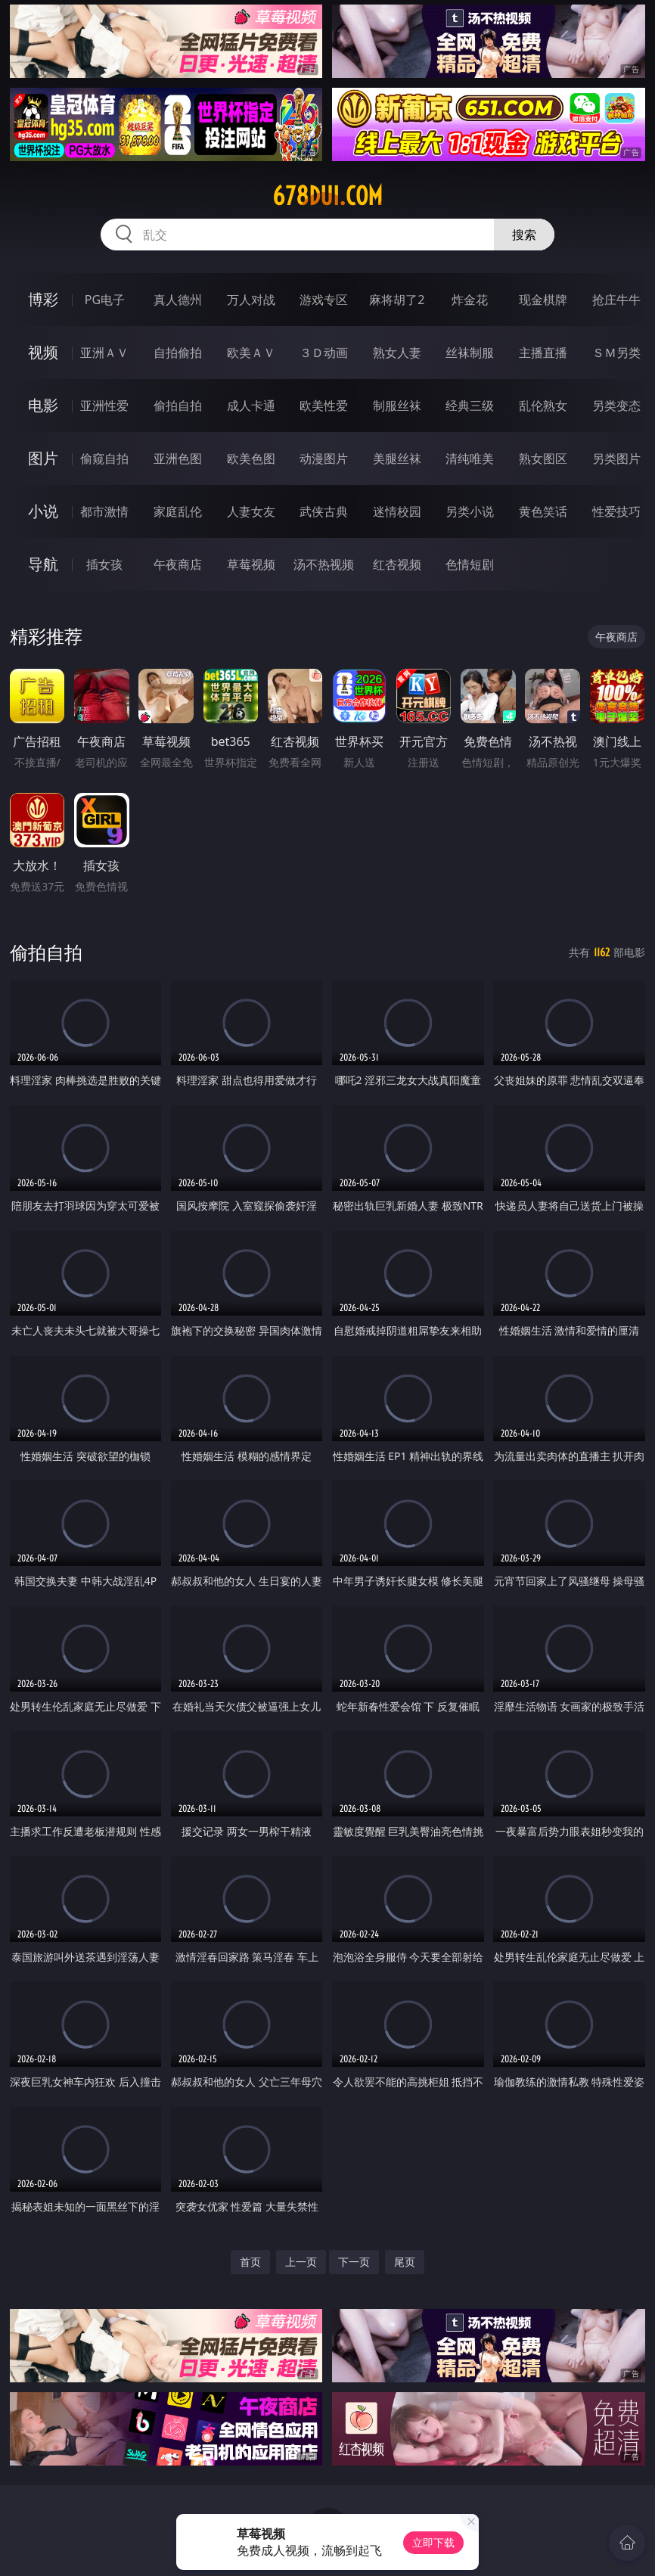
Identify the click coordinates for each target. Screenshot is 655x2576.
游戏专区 (324, 299)
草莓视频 (251, 564)
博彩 (43, 299)
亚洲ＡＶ (104, 352)
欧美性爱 (324, 405)
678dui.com (327, 196)
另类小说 (469, 511)
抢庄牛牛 (616, 299)
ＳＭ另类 (616, 352)
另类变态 (616, 405)
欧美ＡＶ (251, 352)
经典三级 (469, 405)
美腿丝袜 (397, 458)
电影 (43, 405)
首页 (250, 2261)
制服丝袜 (397, 405)
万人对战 (251, 299)
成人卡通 (251, 405)
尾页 (404, 2261)
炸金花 (470, 299)
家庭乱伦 (178, 511)
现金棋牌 (543, 299)
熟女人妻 (397, 352)
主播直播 (543, 352)
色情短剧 (469, 564)
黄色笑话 (543, 511)
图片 (43, 458)
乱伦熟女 (543, 405)
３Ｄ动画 (324, 352)
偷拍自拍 (178, 405)
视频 (43, 352)
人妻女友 (251, 511)
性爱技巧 (616, 511)
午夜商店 (178, 564)
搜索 (524, 234)
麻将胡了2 (396, 299)
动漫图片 (324, 458)
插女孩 (104, 564)
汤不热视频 (323, 564)
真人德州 (178, 299)
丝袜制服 (469, 352)
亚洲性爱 (104, 405)
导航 (43, 564)
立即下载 (433, 2542)
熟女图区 (543, 458)
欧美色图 (251, 458)
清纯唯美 (469, 458)
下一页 (354, 2261)
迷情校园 (397, 511)
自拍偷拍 (178, 352)
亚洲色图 (178, 458)
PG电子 (105, 299)
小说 (43, 511)
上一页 (301, 2261)
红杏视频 (397, 564)
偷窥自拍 (104, 458)
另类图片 (616, 458)
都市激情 (104, 511)
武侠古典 (324, 511)
